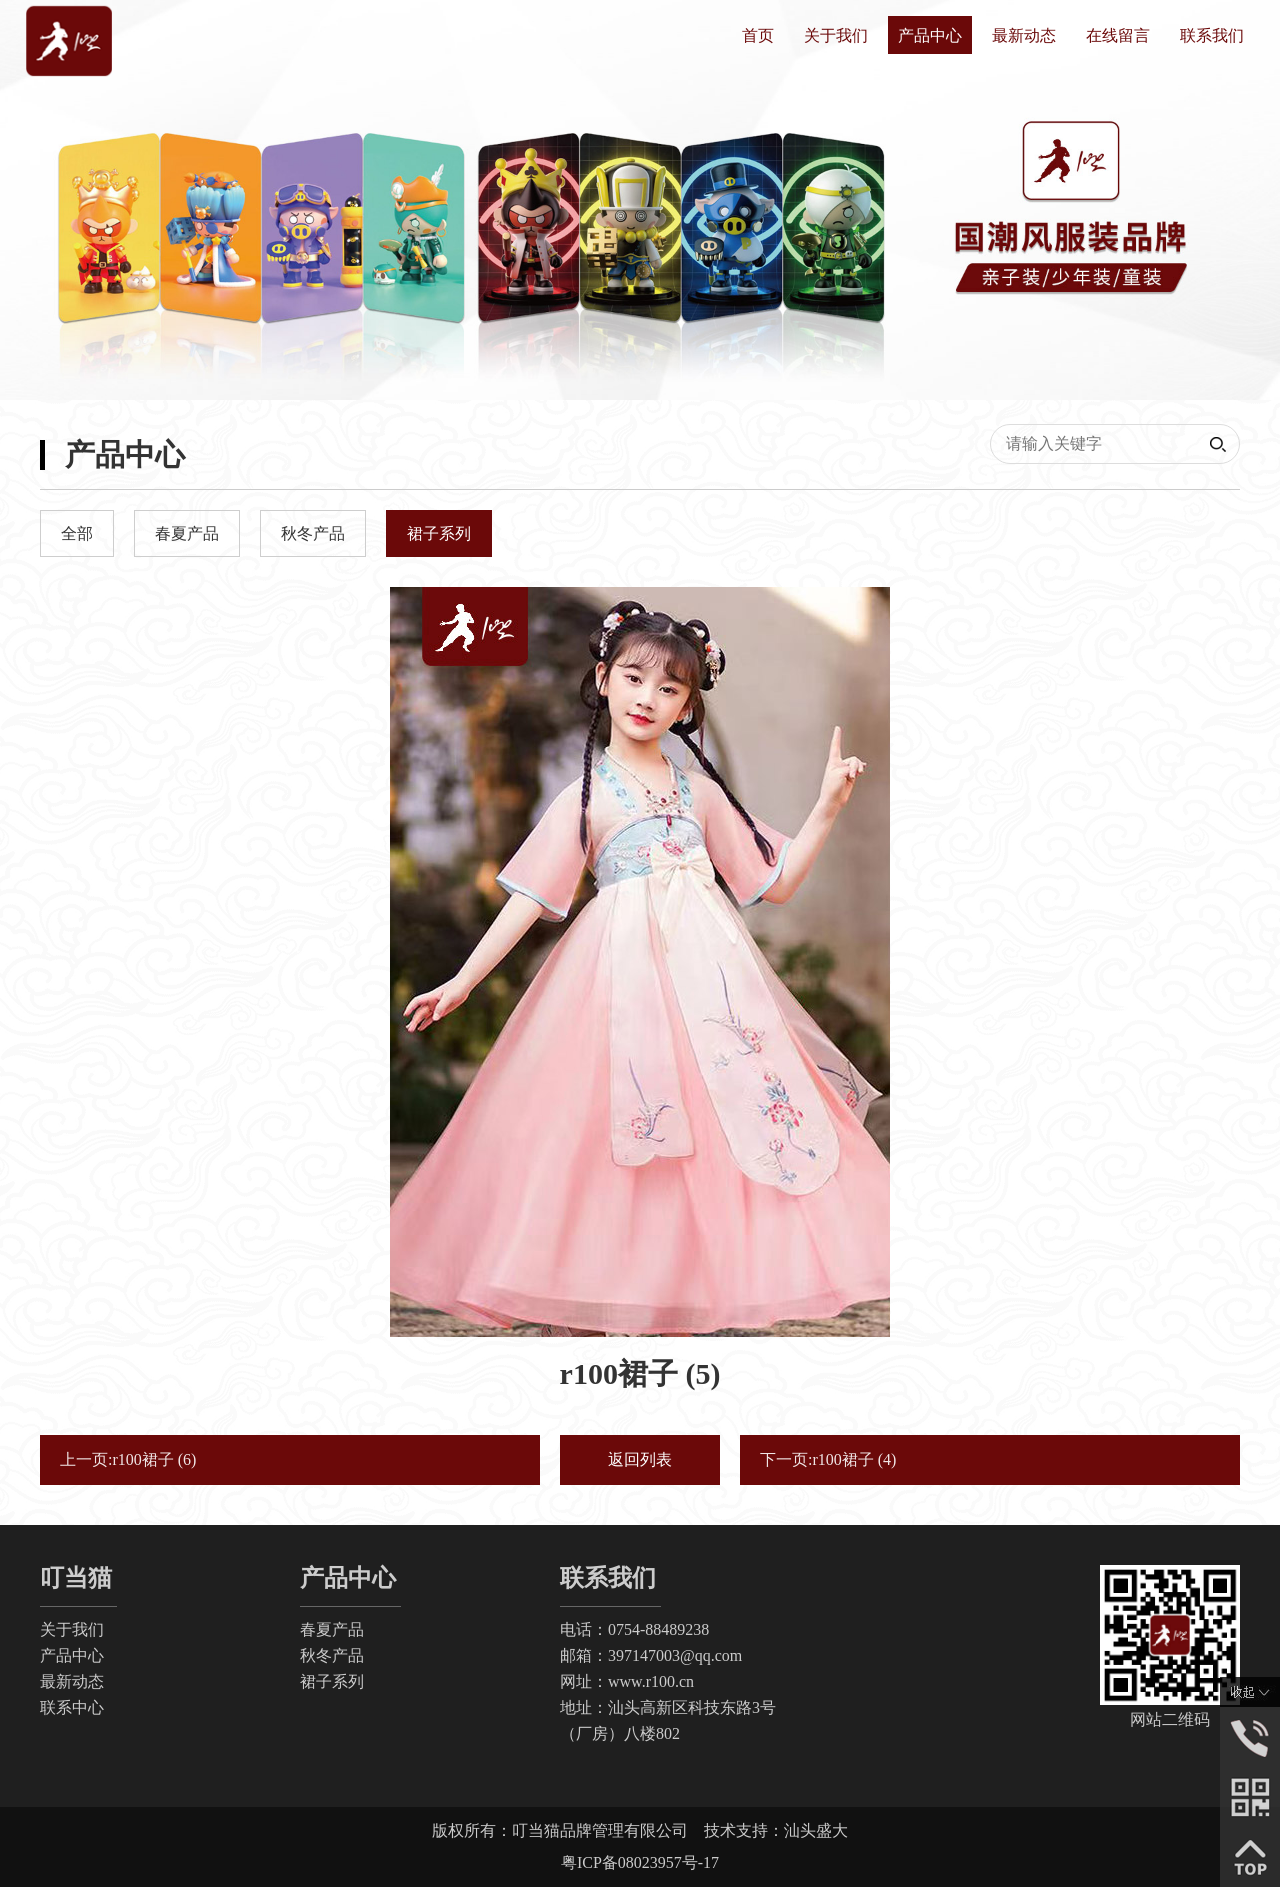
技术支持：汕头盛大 (776, 1830)
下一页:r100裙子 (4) (828, 1459)
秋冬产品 (332, 1655)
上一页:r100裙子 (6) (128, 1459)
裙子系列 (332, 1681)
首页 (758, 35)
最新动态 (1024, 35)
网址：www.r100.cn (627, 1681)
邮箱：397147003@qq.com (651, 1655)
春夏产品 (332, 1629)
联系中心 (72, 1707)
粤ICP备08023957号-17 (640, 1862)
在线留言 (1118, 35)
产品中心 (930, 35)
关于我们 (836, 35)
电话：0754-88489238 (634, 1629)
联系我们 (1212, 35)
